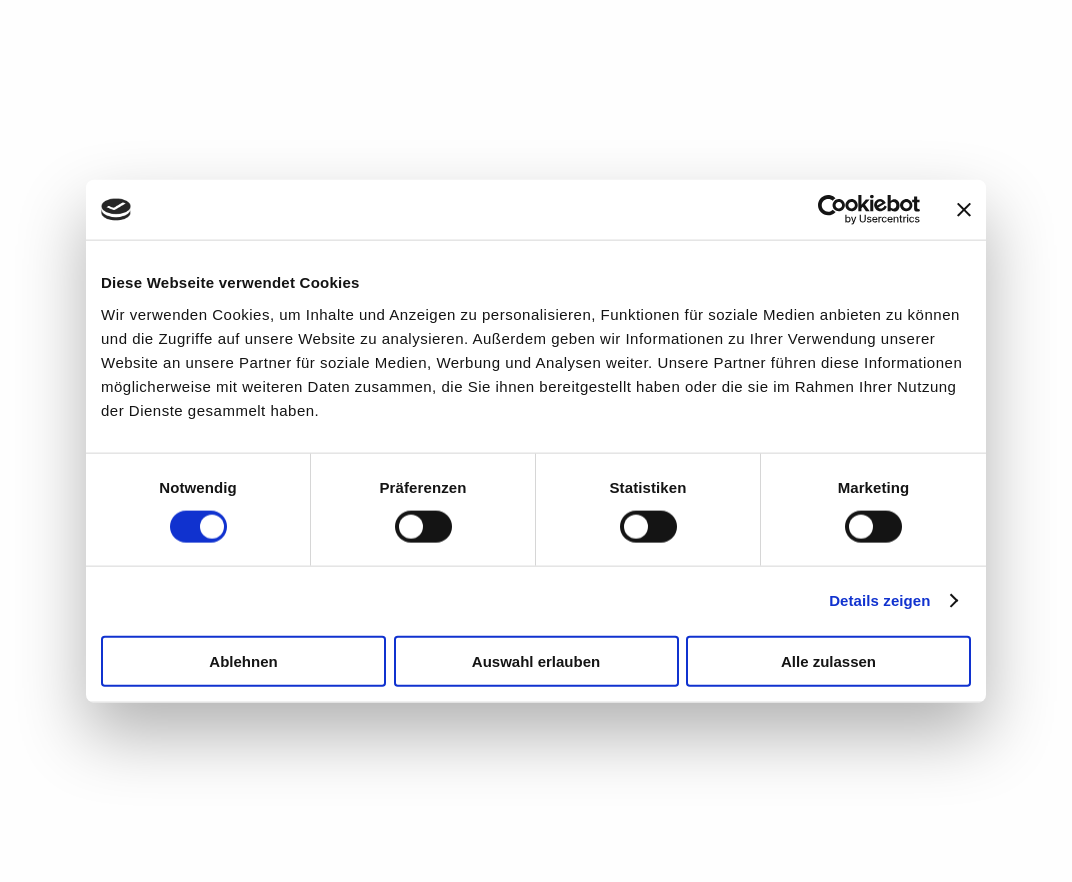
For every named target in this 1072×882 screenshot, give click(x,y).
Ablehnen (243, 660)
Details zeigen (879, 600)
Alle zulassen (828, 660)
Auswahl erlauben (536, 660)
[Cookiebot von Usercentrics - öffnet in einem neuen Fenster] (832, 210)
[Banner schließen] (964, 210)
